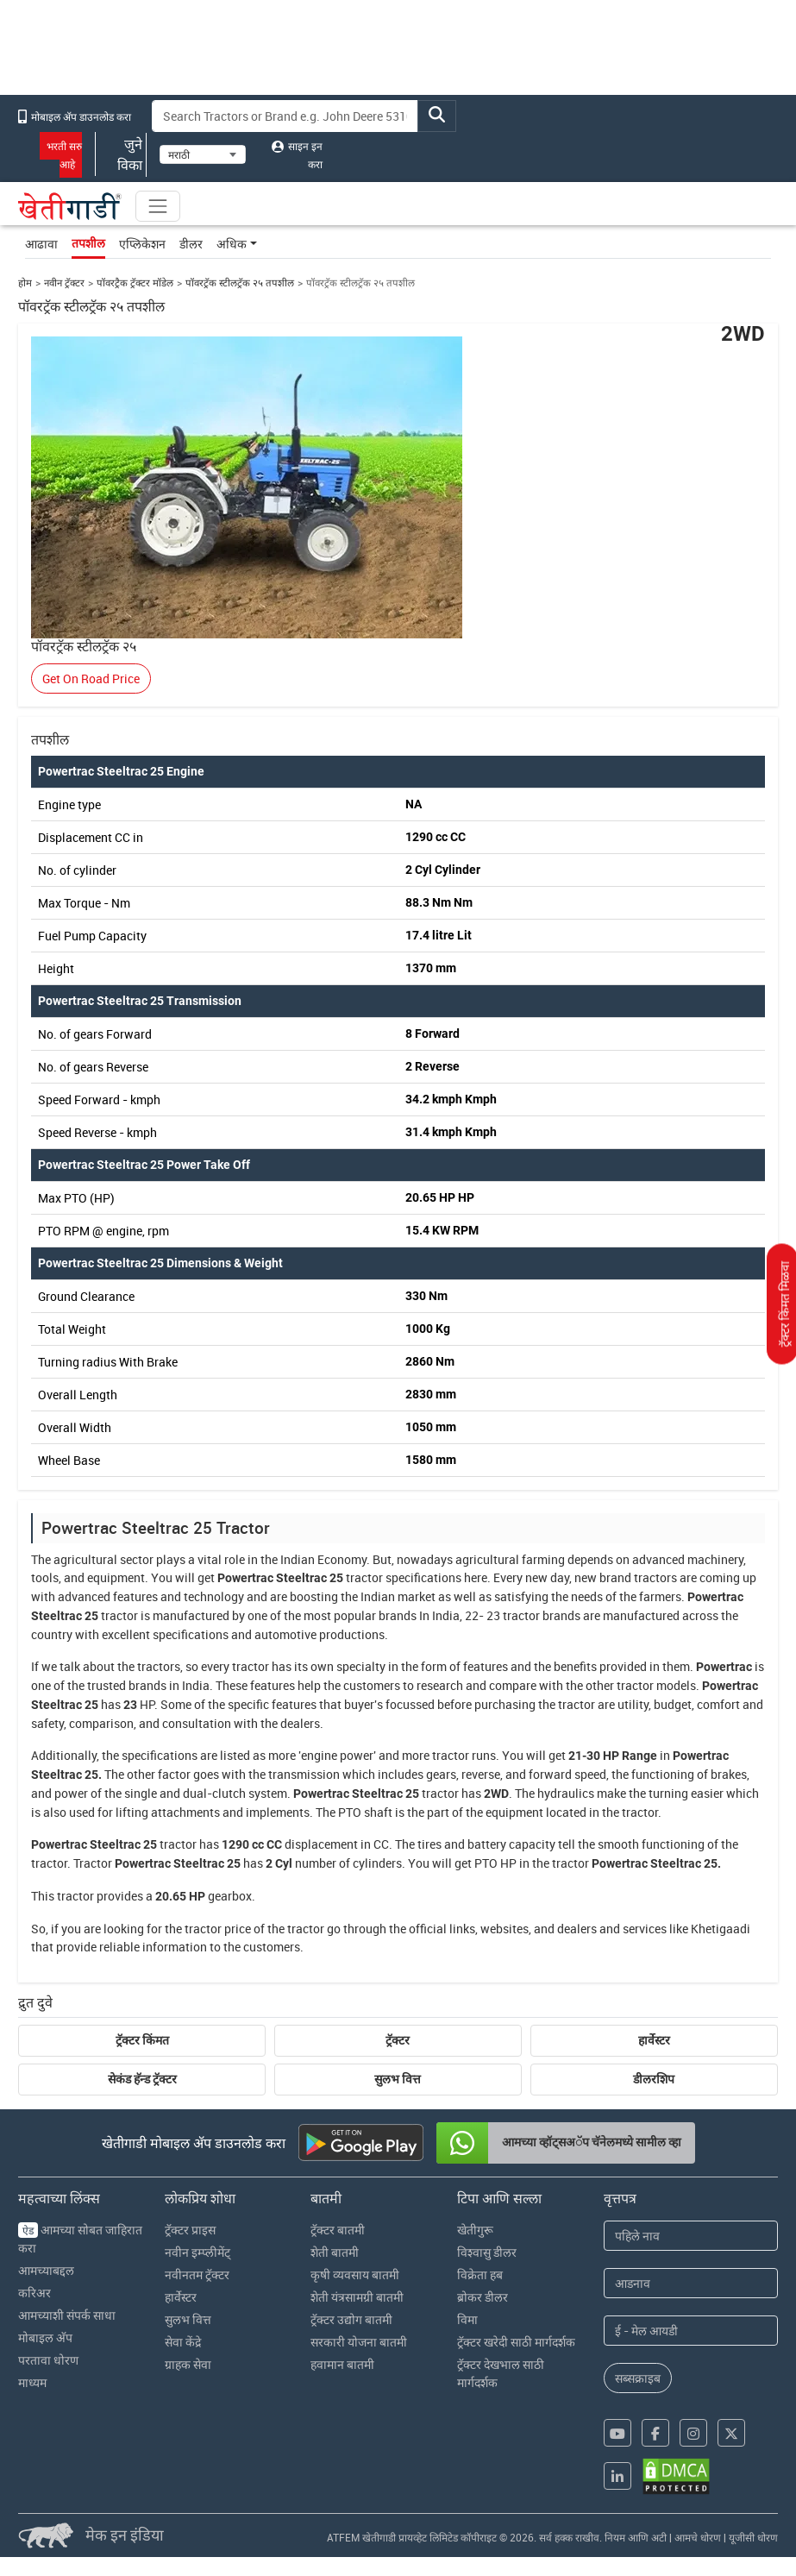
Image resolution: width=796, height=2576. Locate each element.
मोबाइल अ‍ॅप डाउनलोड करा (74, 116)
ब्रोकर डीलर (482, 2297)
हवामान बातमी (342, 2364)
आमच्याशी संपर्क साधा (67, 2315)
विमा (467, 2319)
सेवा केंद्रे (183, 2342)
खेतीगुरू (475, 2229)
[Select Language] (202, 154)
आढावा (41, 244)
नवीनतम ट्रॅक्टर (197, 2274)
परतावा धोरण (48, 2360)
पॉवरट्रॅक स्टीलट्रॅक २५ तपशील (239, 282)
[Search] (285, 116)
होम (25, 282)
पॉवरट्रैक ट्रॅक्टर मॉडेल (135, 282)
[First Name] (691, 2236)
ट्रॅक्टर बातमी (337, 2229)
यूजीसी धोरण (753, 2537)
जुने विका (121, 154)
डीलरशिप (653, 2079)
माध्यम (32, 2382)
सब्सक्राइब (638, 2378)
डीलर (191, 244)
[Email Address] (691, 2330)
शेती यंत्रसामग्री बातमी (357, 2297)
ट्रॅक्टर (397, 2040)
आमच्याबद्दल (46, 2270)
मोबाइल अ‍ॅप (45, 2337)
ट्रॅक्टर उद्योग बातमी (351, 2319)
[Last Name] (691, 2283)
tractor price (218, 1928)
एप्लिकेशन (142, 244)
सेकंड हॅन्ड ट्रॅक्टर (142, 2079)
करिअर (34, 2292)
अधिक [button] (231, 244)
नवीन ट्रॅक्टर (64, 282)
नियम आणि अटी (636, 2537)
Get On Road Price (91, 678)
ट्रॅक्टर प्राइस (190, 2229)
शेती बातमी (334, 2252)
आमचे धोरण (697, 2537)
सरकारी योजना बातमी (358, 2342)
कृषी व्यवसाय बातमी (354, 2274)
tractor (364, 1577)
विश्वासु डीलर (487, 2252)
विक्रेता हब (480, 2274)
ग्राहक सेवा (188, 2364)
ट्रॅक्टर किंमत (142, 2040)
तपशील (88, 243)
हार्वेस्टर (654, 2040)
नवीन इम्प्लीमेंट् (197, 2252)
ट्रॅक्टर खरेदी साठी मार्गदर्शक (516, 2342)
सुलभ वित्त (397, 2079)
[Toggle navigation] (157, 206)
